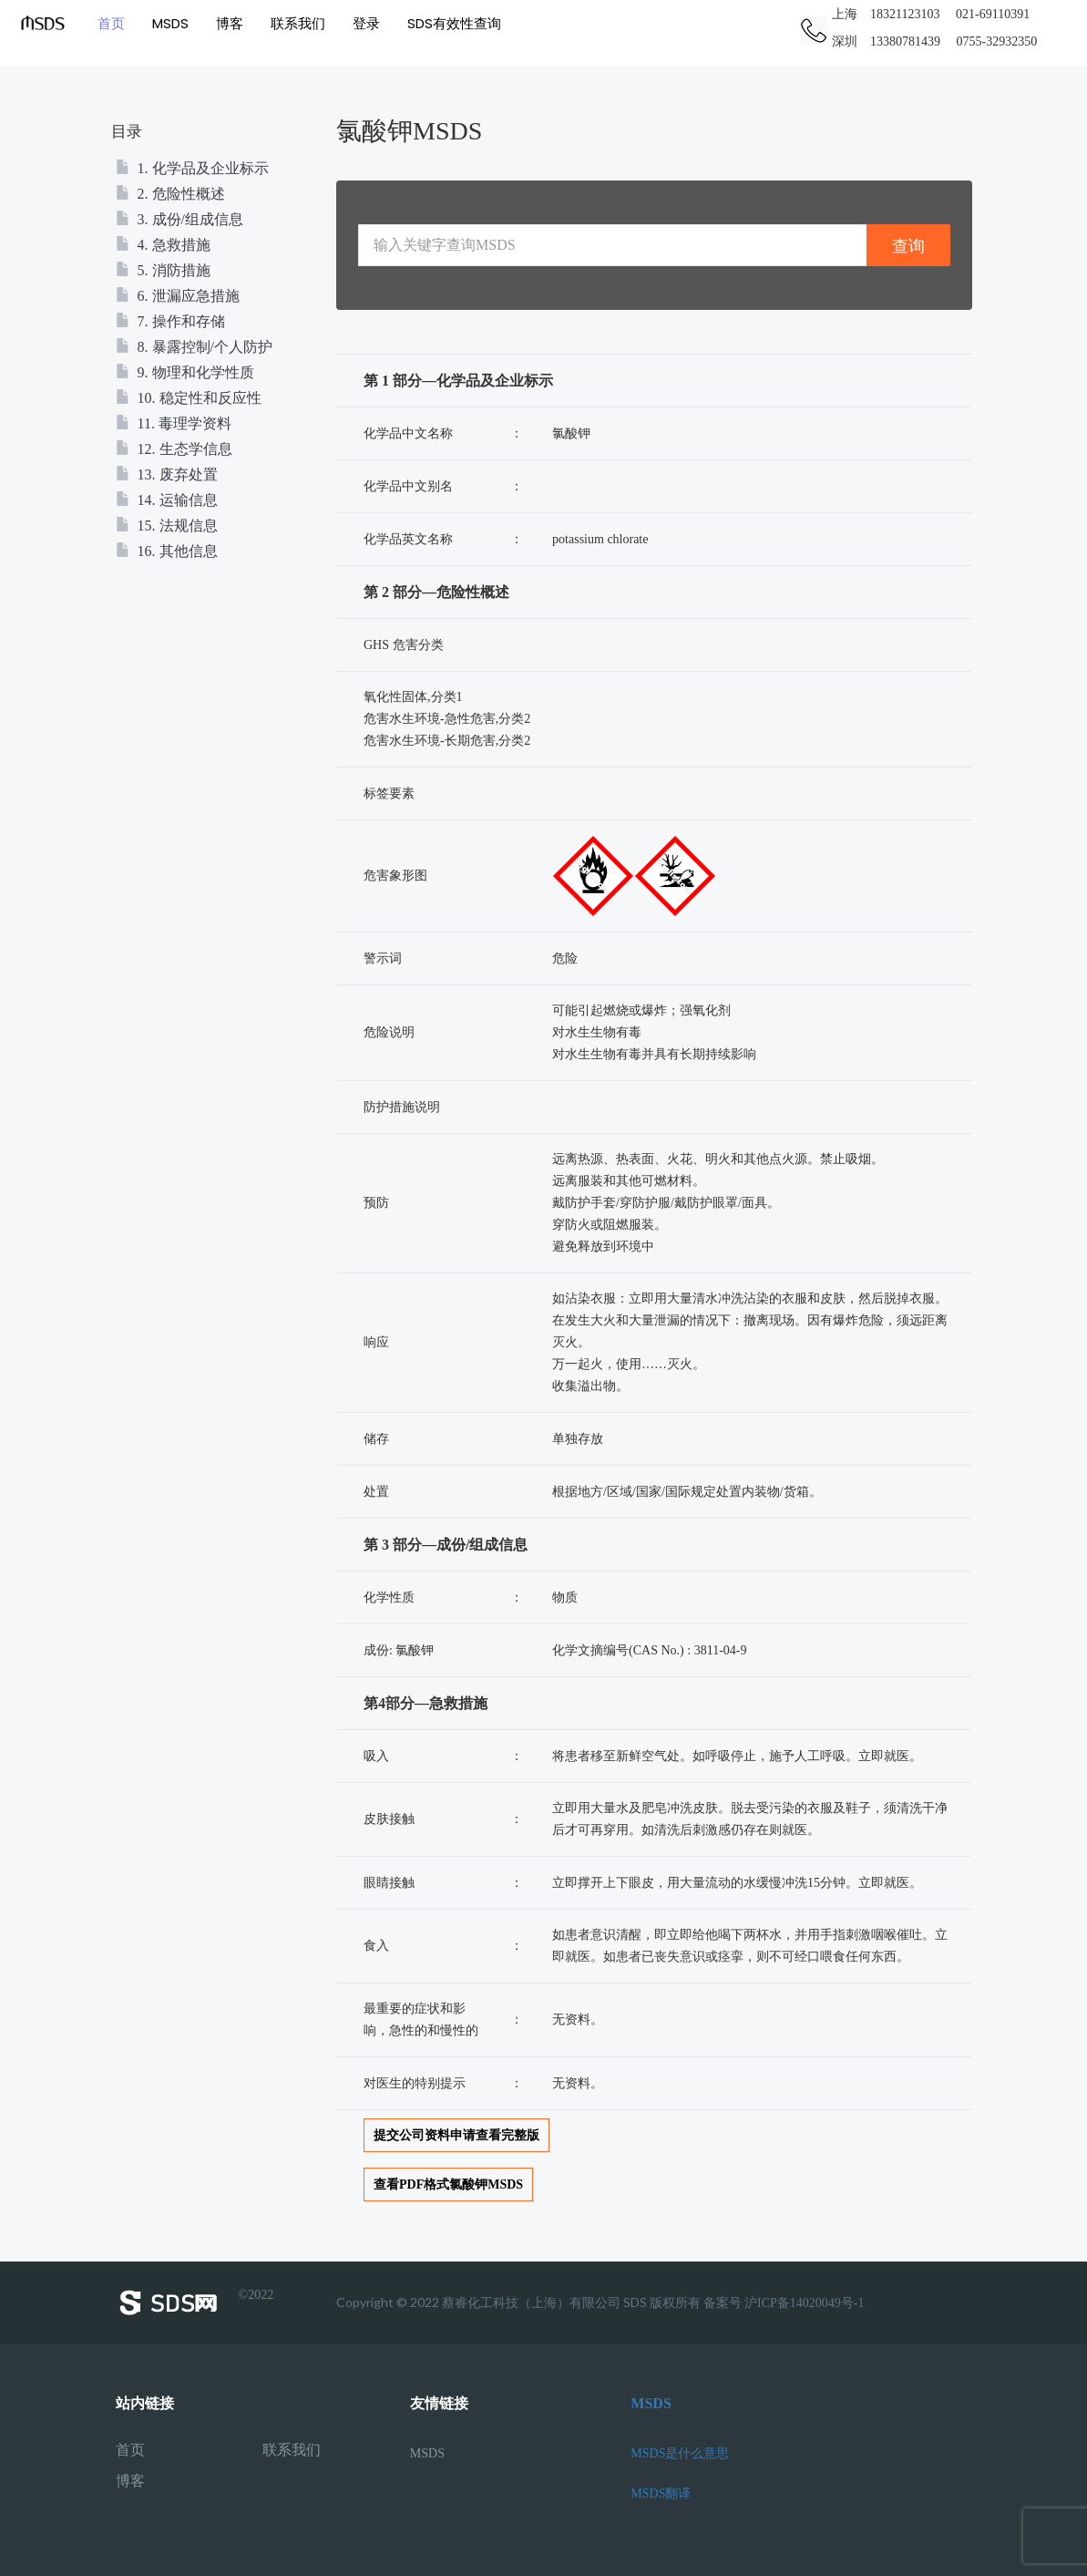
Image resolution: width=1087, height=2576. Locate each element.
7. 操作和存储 (170, 321)
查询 (908, 245)
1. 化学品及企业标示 (192, 168)
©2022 (195, 2302)
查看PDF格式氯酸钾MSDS (448, 2184)
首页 (109, 22)
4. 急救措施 (163, 244)
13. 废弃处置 (167, 474)
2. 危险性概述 (170, 193)
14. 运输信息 (167, 500)
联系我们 (296, 22)
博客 (227, 22)
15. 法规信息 (167, 525)
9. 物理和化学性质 (185, 372)
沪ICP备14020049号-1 (804, 2303)
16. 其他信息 (167, 551)
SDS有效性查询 (452, 22)
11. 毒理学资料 (173, 423)
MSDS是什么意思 (680, 2453)
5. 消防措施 (163, 270)
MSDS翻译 (661, 2493)
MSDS (168, 22)
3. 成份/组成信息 (179, 219)
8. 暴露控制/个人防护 (194, 347)
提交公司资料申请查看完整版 (456, 2135)
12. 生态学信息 (174, 449)
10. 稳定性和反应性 (188, 398)
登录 (364, 22)
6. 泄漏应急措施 (178, 296)
